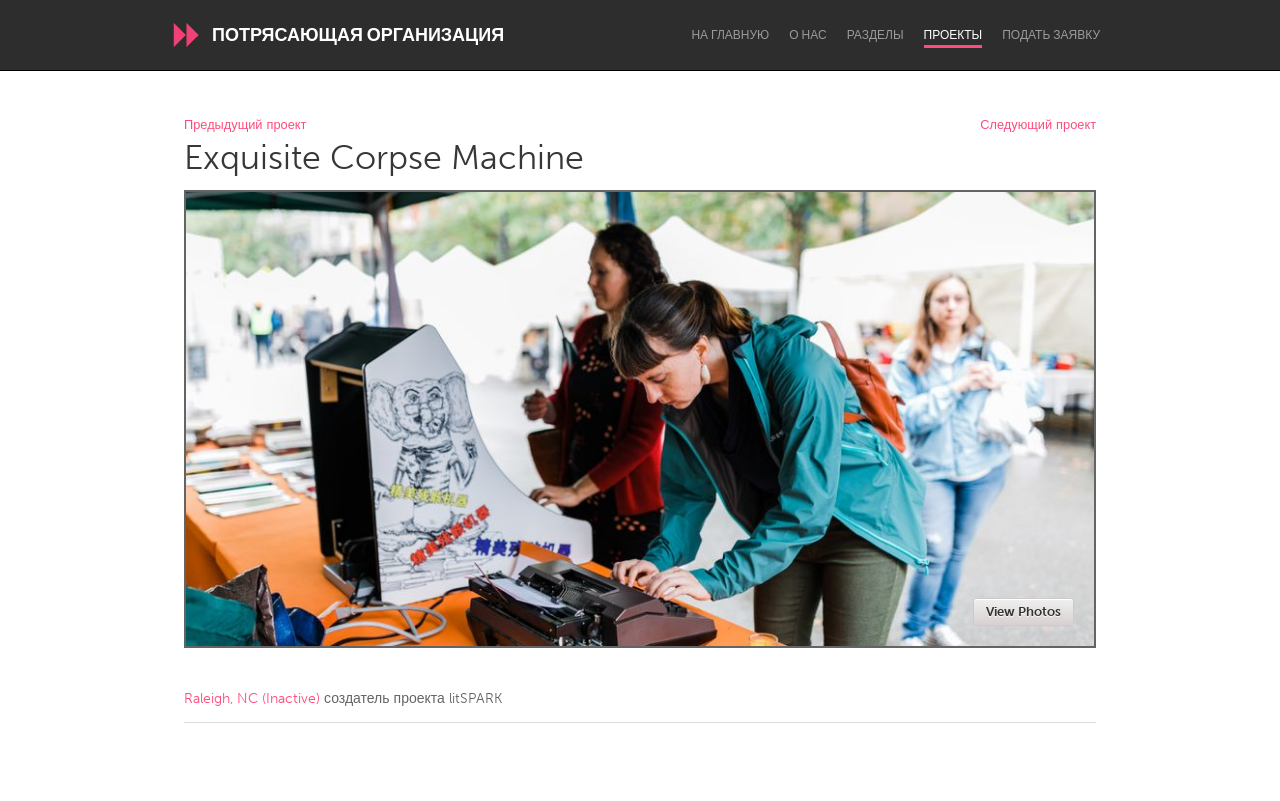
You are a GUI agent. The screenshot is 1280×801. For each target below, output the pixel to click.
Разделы (875, 35)
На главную (730, 35)
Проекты (953, 35)
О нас (807, 35)
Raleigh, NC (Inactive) (252, 698)
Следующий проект (1038, 125)
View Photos (1023, 611)
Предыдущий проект (245, 125)
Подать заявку (1051, 35)
